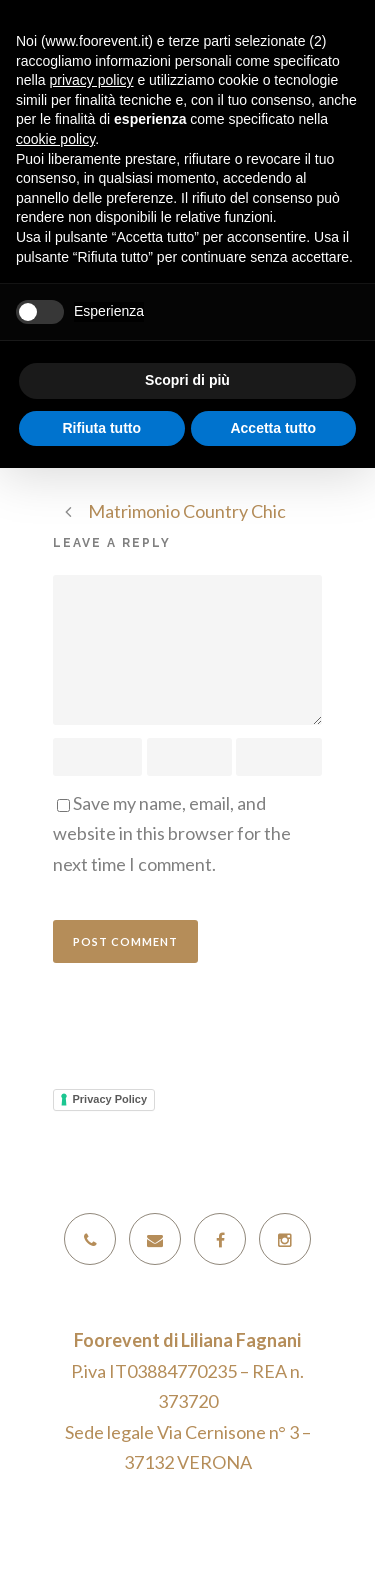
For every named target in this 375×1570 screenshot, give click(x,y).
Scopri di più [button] (187, 380)
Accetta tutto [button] (273, 428)
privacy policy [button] (91, 80)
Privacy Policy (110, 1099)
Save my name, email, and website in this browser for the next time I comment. (172, 833)
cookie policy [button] (55, 139)
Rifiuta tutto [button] (101, 428)
